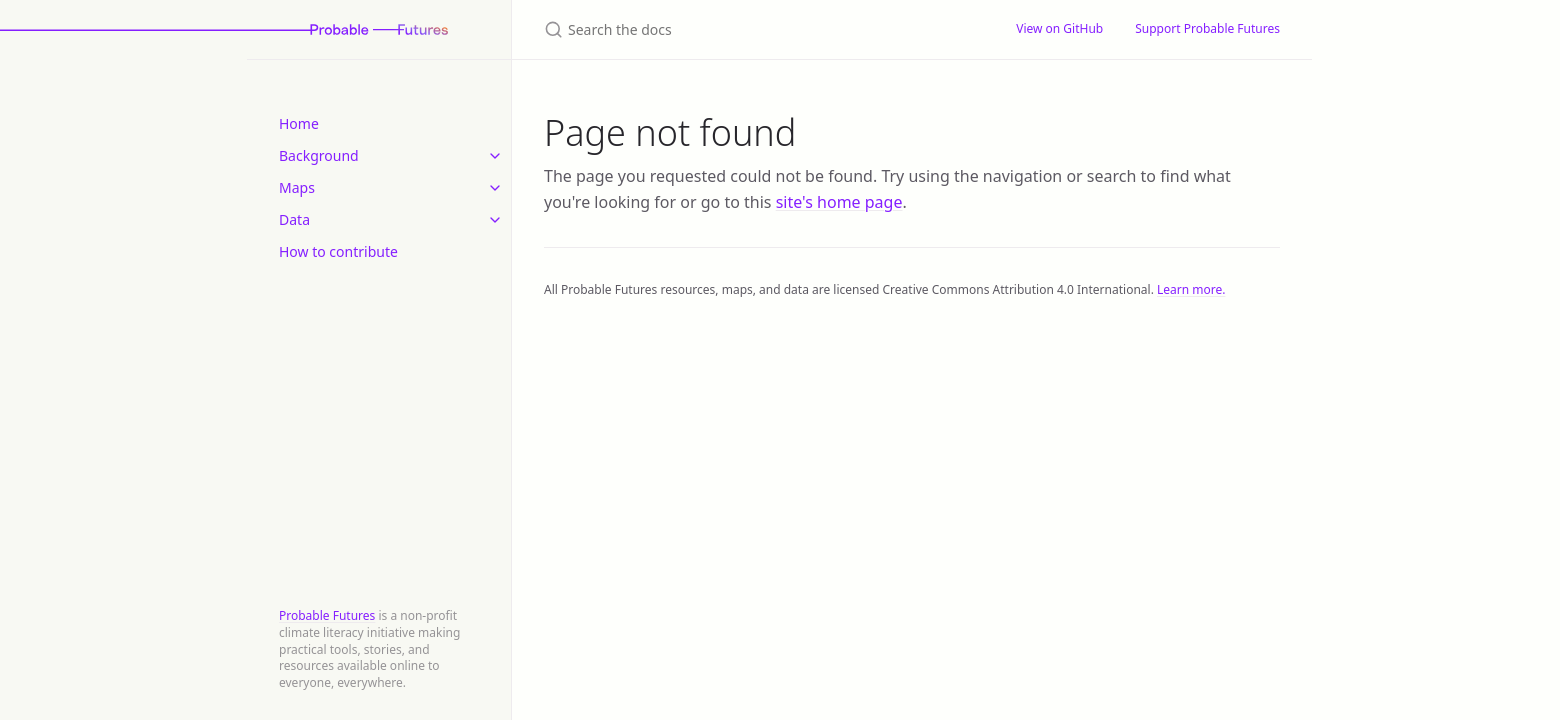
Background (319, 155)
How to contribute (338, 251)
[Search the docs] (756, 29)
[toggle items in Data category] (495, 220)
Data (294, 219)
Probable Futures (327, 615)
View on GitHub (1059, 28)
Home (299, 123)
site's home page (839, 202)
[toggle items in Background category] (495, 156)
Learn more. (1191, 289)
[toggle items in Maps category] (495, 188)
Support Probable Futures (1207, 28)
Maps (297, 187)
